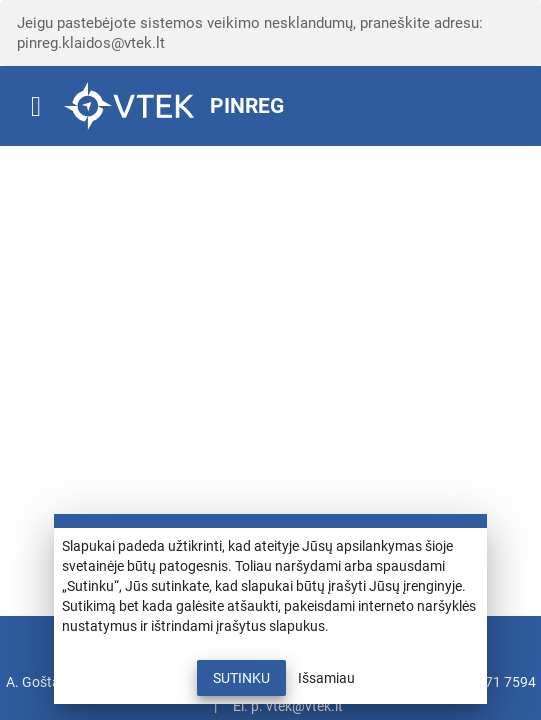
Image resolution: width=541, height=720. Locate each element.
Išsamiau (326, 678)
